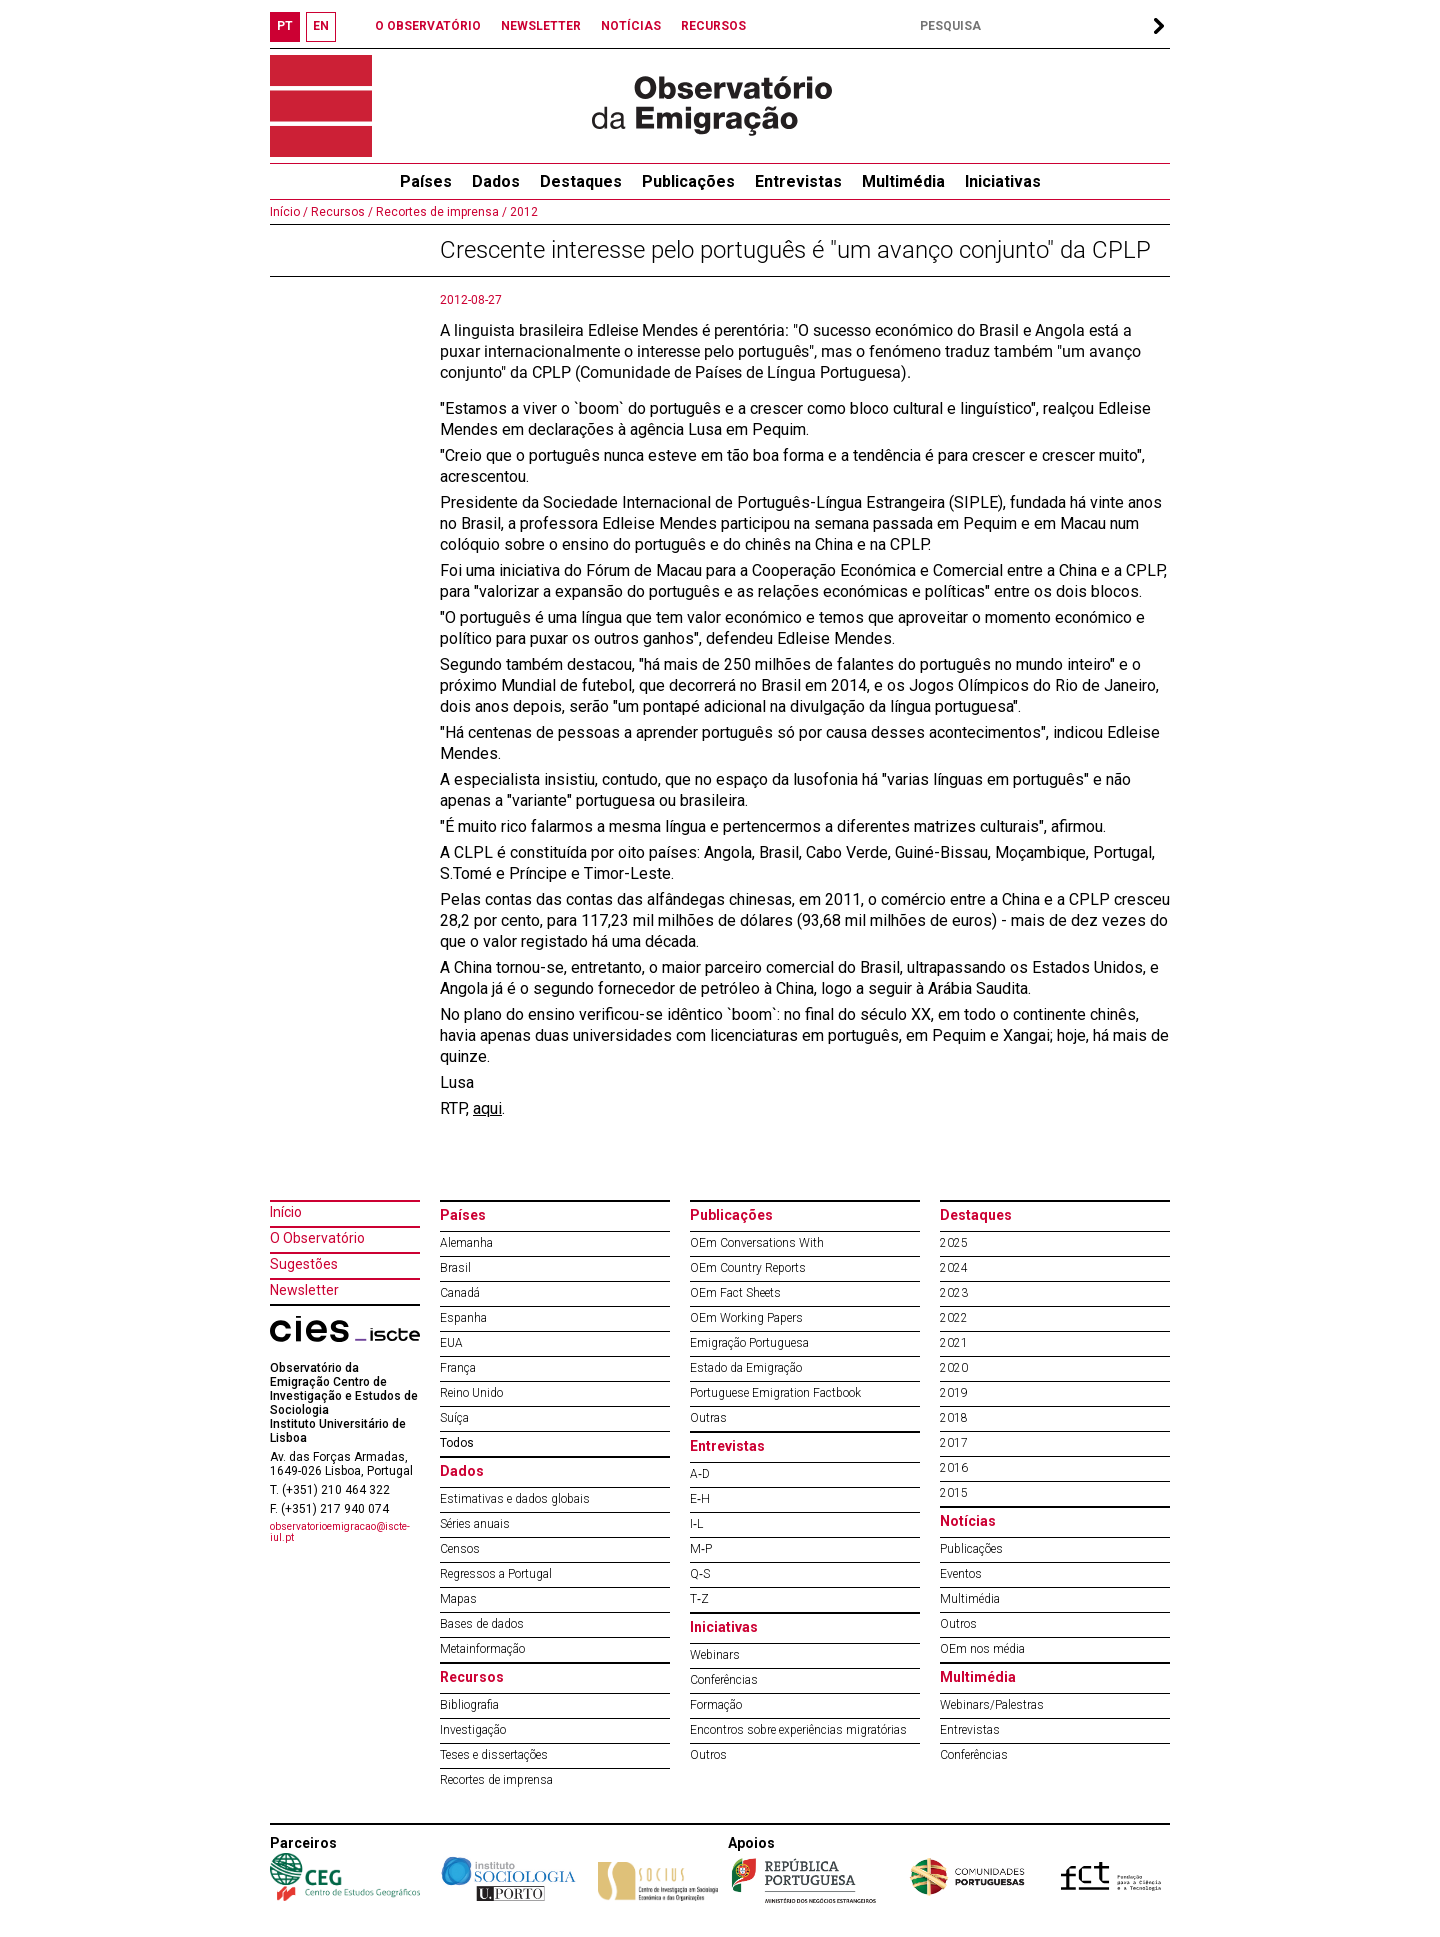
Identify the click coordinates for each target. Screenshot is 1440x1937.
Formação (716, 1705)
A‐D (700, 1474)
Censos (460, 1549)
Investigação (473, 1730)
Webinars (715, 1655)
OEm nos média (982, 1649)
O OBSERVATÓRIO (428, 26)
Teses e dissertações (494, 1755)
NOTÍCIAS (631, 26)
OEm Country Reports (748, 1268)
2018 (954, 1418)
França (458, 1368)
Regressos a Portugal (496, 1574)
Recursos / (340, 212)
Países (463, 1215)
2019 (954, 1393)
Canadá (460, 1293)
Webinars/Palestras (992, 1705)
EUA (451, 1343)
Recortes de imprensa (496, 1780)
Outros (708, 1755)
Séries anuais (475, 1524)
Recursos (472, 1677)
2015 (954, 1493)
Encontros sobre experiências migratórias (798, 1730)
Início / (289, 212)
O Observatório (317, 1238)
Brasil (455, 1268)
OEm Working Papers (746, 1318)
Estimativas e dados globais (515, 1499)
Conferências (724, 1680)
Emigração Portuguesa (749, 1343)
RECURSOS (713, 26)
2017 (954, 1443)
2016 (954, 1468)
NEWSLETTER (541, 26)
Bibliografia (469, 1705)
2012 (522, 212)
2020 (954, 1368)
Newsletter (304, 1290)
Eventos (961, 1574)
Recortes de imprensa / (440, 212)
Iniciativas (1003, 181)
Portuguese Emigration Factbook (775, 1393)
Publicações (688, 181)
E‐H (700, 1499)
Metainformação (482, 1649)
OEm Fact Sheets (735, 1293)
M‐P (701, 1549)
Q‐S (700, 1574)
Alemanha (466, 1243)
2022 (954, 1318)
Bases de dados (482, 1624)
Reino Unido (471, 1393)
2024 (954, 1268)
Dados (496, 181)
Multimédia (903, 181)
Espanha (463, 1318)
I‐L (696, 1524)
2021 (954, 1343)
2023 (954, 1293)
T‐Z (699, 1599)
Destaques (581, 181)
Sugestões (304, 1264)
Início (286, 1212)
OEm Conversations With (757, 1243)
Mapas (458, 1599)
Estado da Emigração (746, 1368)
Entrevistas (798, 181)
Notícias (968, 1521)
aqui (487, 1108)
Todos (457, 1443)
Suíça (454, 1418)
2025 (954, 1243)
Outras (708, 1418)
